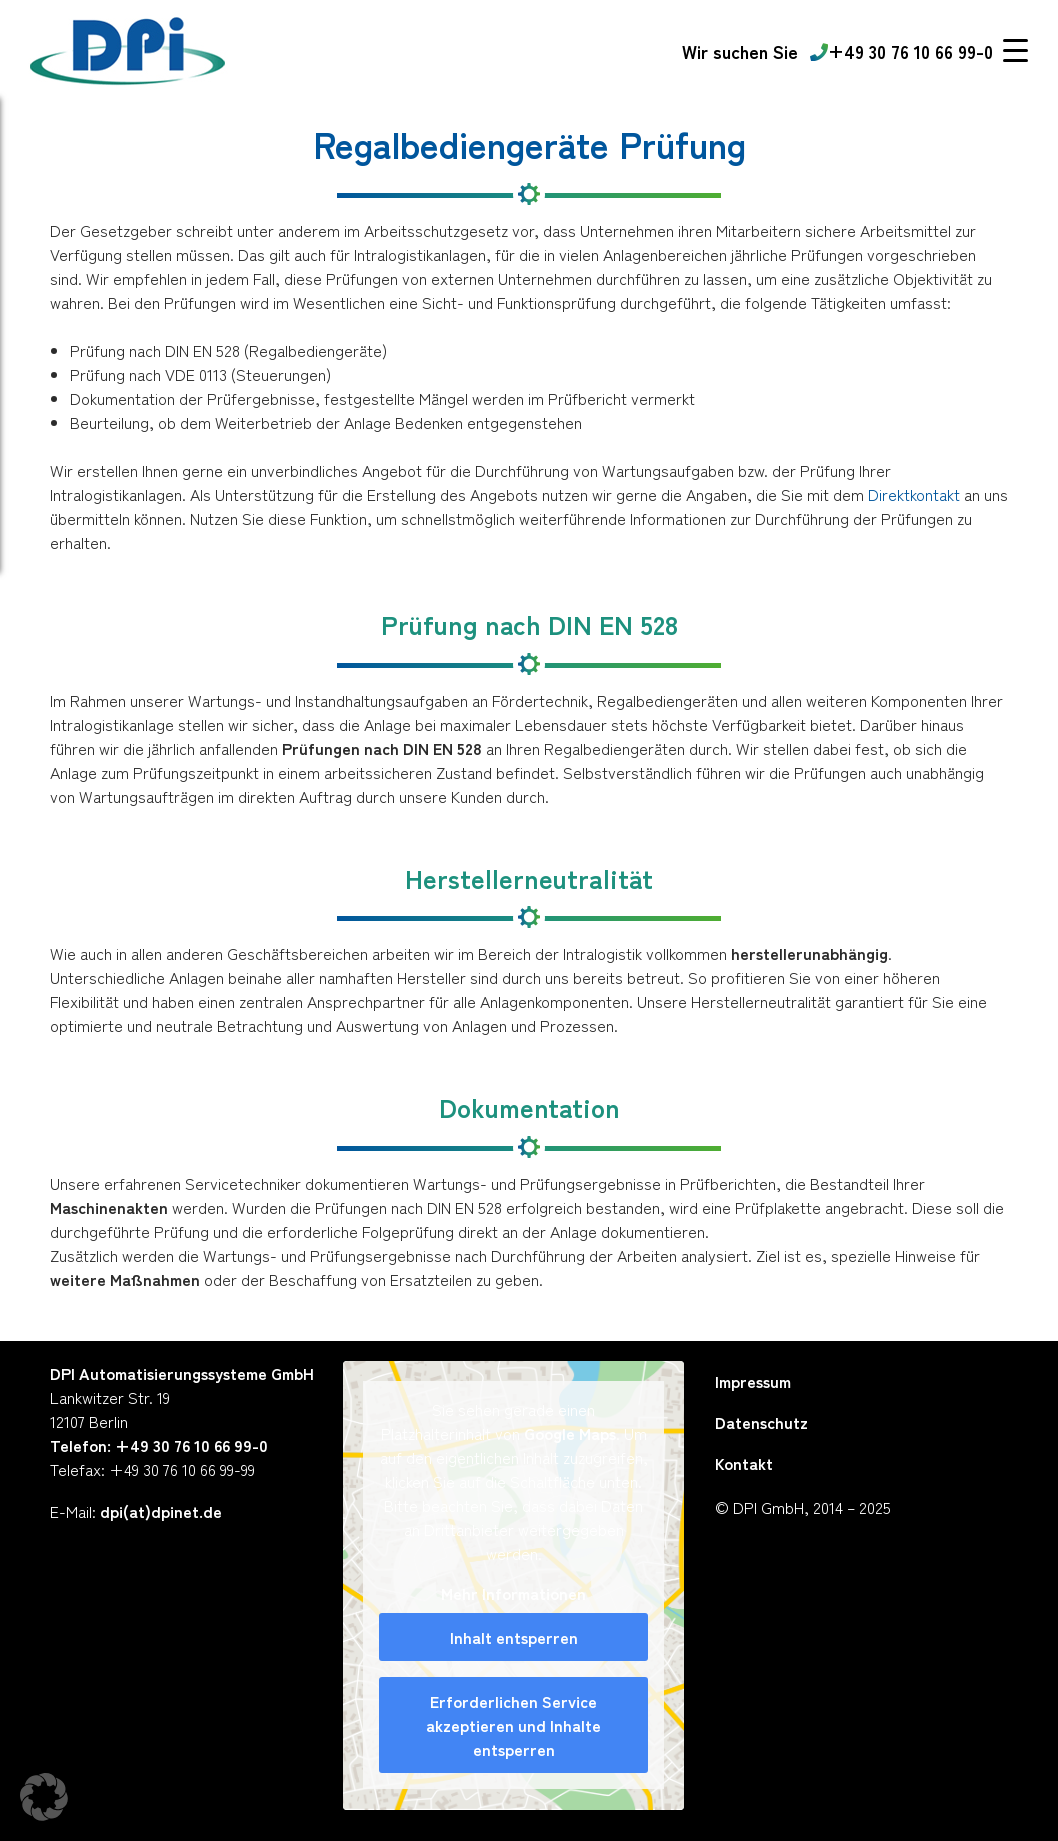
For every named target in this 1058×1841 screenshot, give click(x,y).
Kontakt (744, 1463)
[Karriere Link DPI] (740, 51)
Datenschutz (761, 1422)
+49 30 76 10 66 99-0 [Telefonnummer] (901, 51)
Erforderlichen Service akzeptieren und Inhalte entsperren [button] (514, 1725)
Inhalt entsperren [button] (514, 1637)
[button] (44, 1797)
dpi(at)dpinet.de (161, 1511)
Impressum (753, 1381)
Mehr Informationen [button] (514, 1593)
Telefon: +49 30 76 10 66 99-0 (159, 1445)
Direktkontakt (914, 494)
